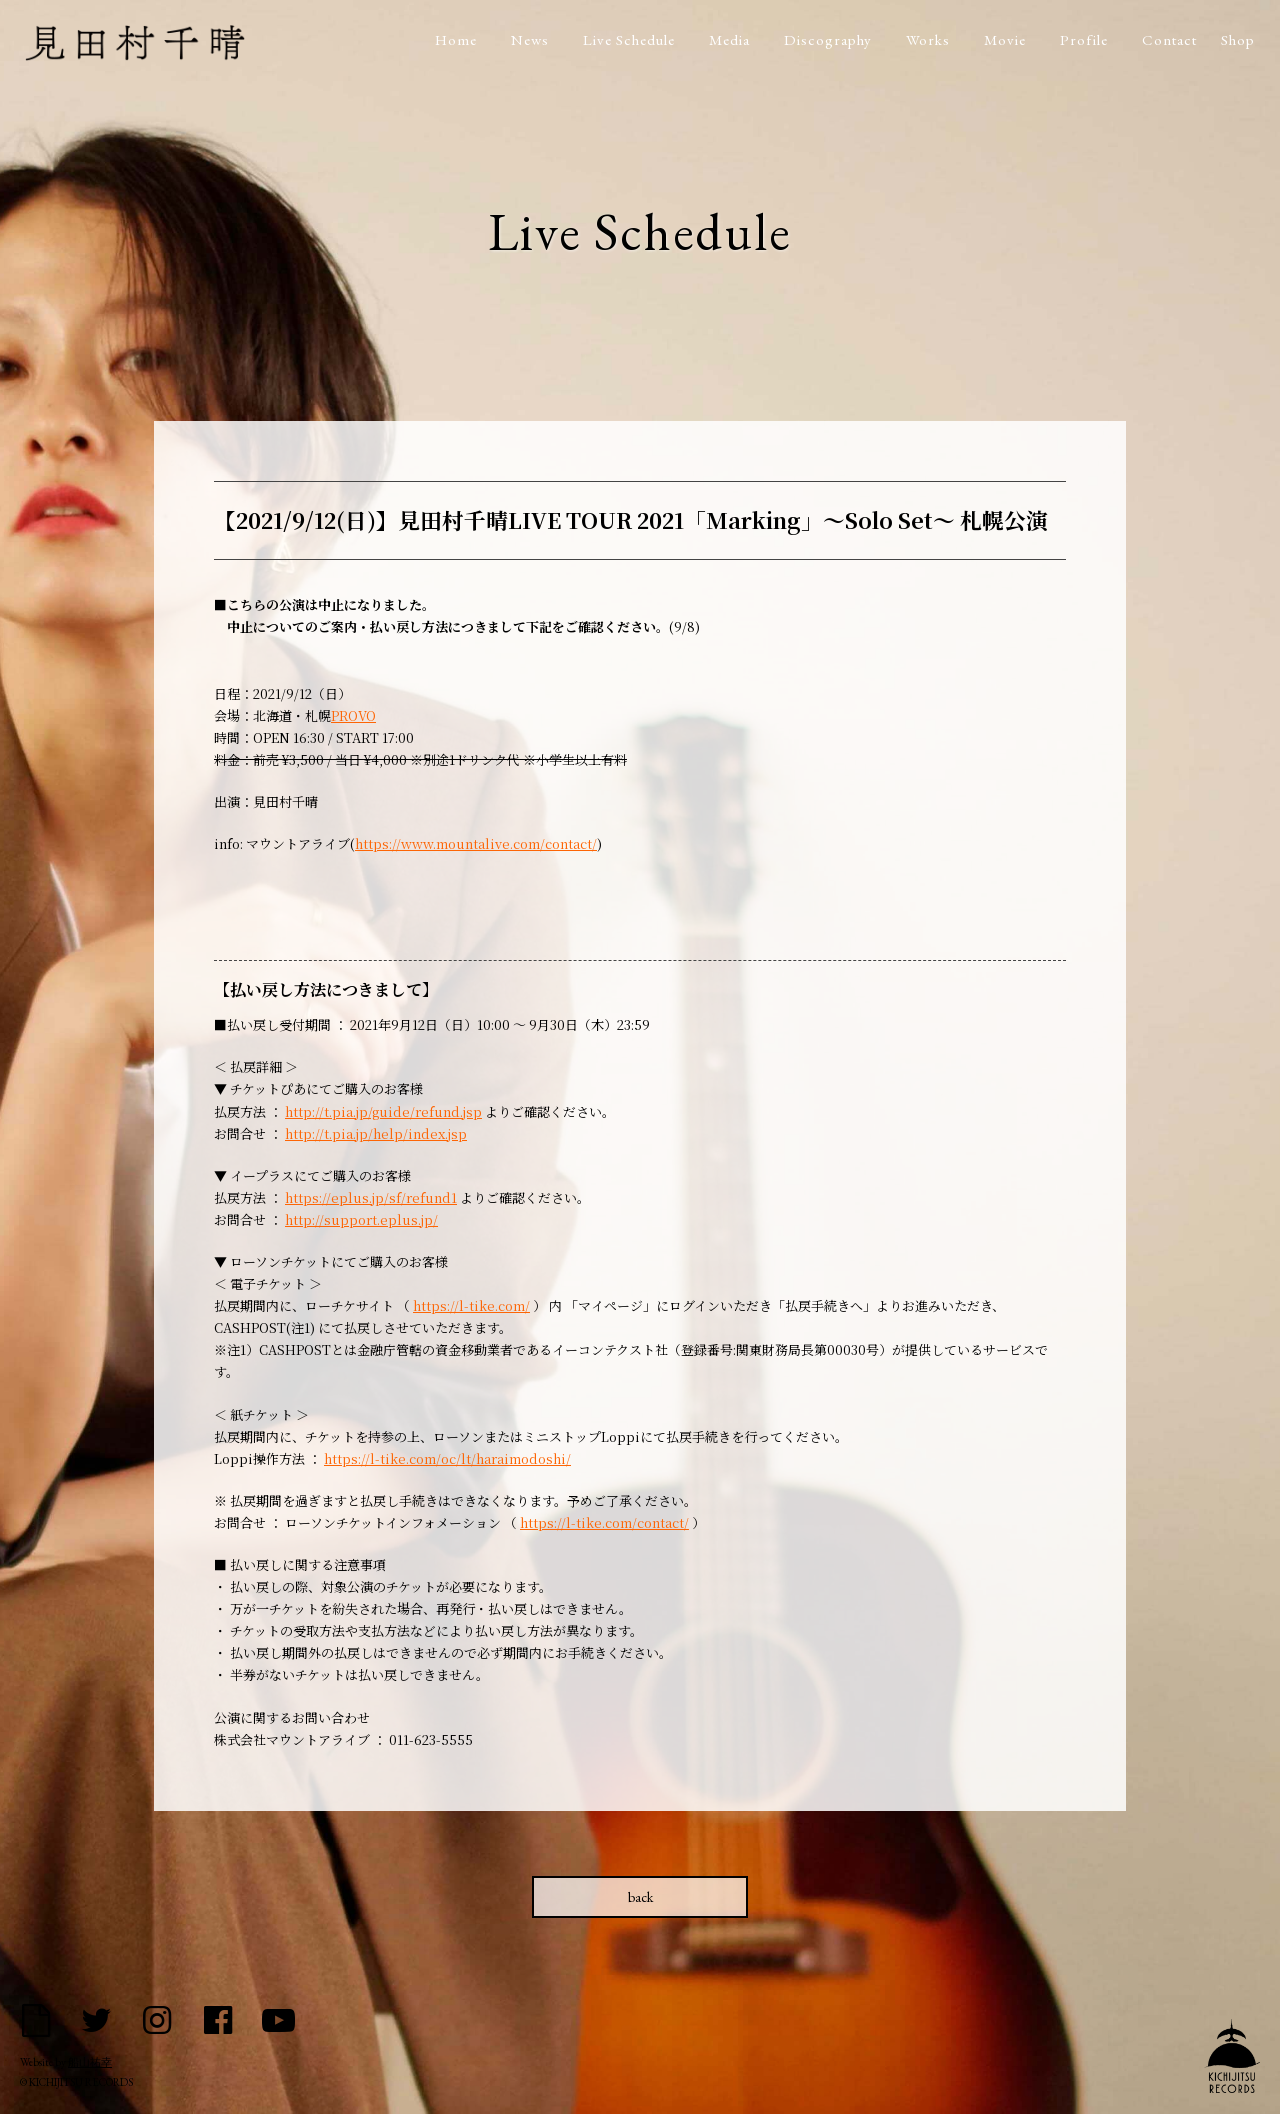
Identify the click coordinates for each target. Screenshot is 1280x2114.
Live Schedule (629, 39)
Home (456, 39)
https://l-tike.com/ (471, 1305)
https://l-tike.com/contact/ (604, 1522)
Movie (1005, 39)
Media (729, 39)
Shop (1238, 39)
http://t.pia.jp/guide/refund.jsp (383, 1111)
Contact (1169, 39)
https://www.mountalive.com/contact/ (476, 843)
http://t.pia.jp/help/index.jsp (376, 1133)
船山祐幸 (90, 2063)
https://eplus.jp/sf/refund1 (371, 1197)
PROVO (353, 715)
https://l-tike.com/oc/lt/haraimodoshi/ (447, 1458)
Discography (828, 39)
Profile (1084, 39)
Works (928, 39)
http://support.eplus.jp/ (361, 1219)
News (530, 39)
